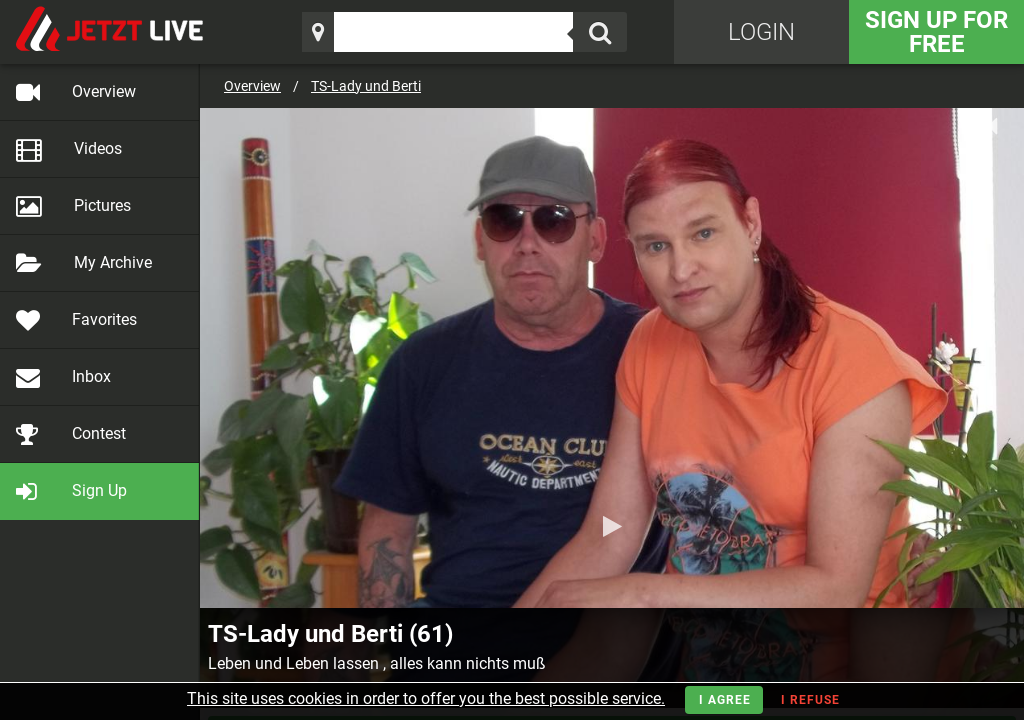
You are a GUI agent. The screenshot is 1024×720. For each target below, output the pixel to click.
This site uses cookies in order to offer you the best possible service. (426, 698)
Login (761, 32)
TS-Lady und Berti (366, 86)
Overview (252, 86)
